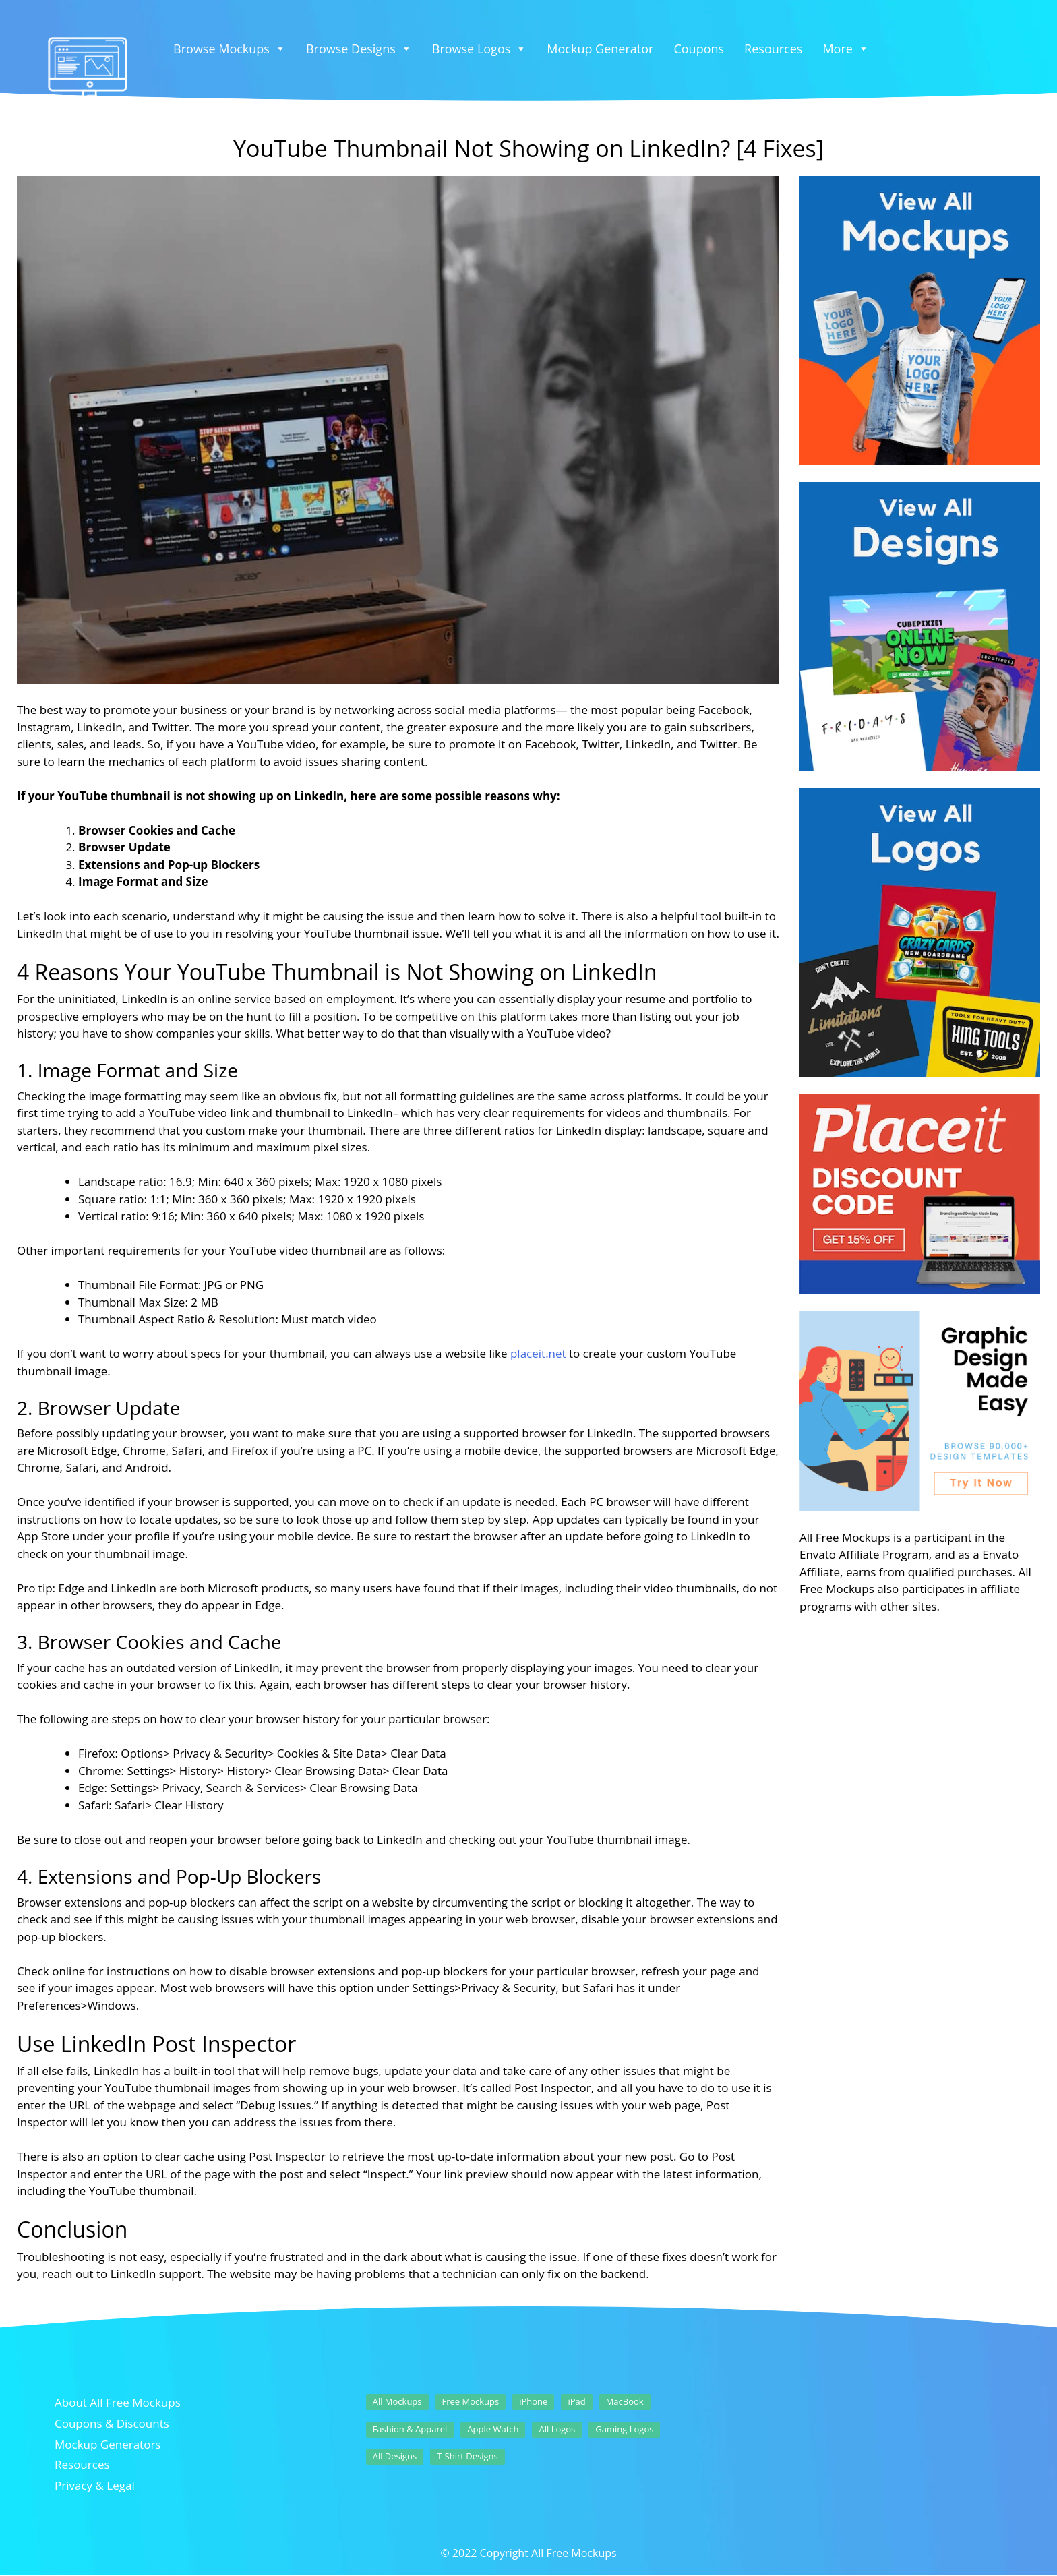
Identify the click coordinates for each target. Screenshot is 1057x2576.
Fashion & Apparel (410, 2429)
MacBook (625, 2401)
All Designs (395, 2456)
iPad (576, 2401)
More (845, 48)
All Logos (557, 2429)
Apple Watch (492, 2429)
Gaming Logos (624, 2429)
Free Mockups (471, 2401)
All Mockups (397, 2401)
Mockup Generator (600, 48)
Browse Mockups (229, 48)
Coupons (698, 48)
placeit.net (538, 1353)
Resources (773, 48)
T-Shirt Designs (467, 2456)
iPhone (533, 2401)
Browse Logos (479, 48)
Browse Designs (359, 48)
